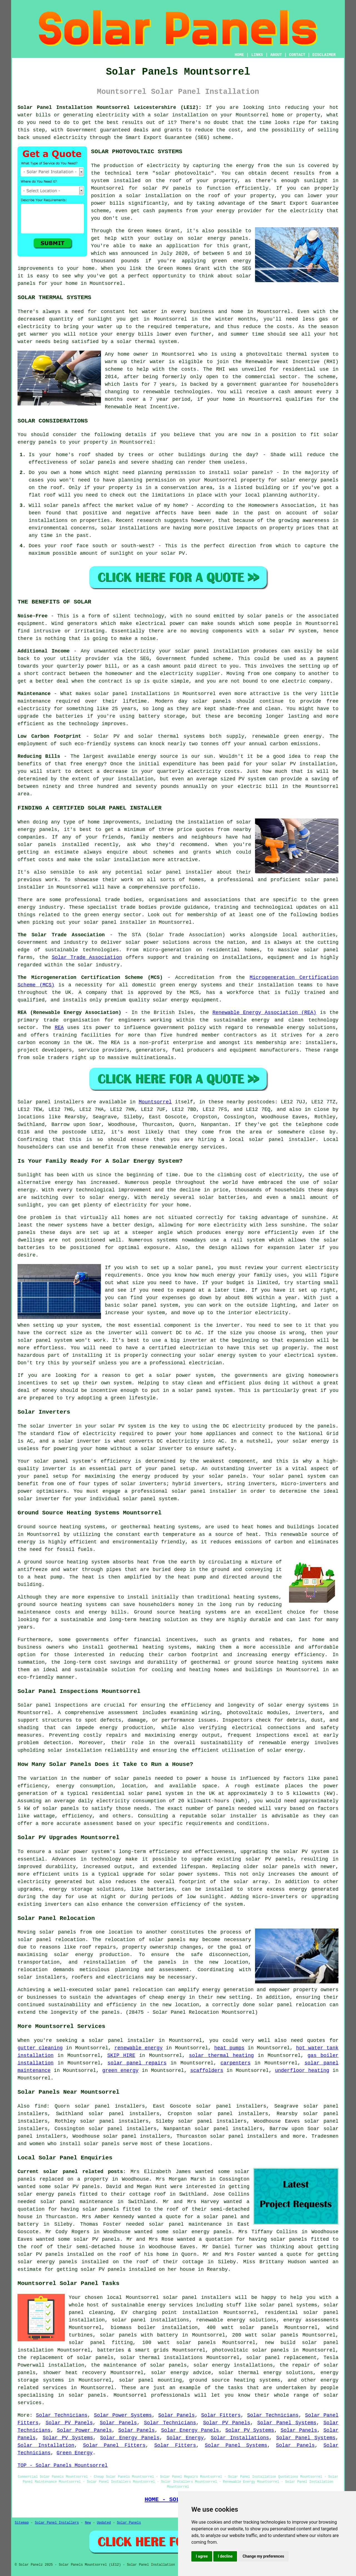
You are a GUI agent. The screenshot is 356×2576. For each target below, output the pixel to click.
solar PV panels (40, 2254)
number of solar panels (117, 1778)
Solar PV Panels (69, 2423)
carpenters (236, 2063)
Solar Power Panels (84, 2430)
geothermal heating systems (159, 1527)
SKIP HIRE (121, 2055)
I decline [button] (225, 2556)
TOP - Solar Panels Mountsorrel (63, 2465)
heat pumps (229, 2048)
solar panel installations (150, 2320)
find (40, 2106)
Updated (104, 2523)
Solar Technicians (61, 2415)
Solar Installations (240, 2438)
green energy (120, 2070)
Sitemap (22, 2523)
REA (59, 1027)
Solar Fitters (221, 2415)
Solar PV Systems (249, 2430)
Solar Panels (176, 2415)
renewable (156, 392)
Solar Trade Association (87, 957)
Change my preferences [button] (263, 2556)
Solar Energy (185, 2438)
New (88, 2523)
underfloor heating (302, 2070)
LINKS (257, 55)
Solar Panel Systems (287, 2423)
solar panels (57, 1932)
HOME (239, 55)
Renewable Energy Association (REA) (264, 1012)
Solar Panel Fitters (114, 2445)
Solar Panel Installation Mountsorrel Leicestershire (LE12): (110, 107)
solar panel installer (179, 872)
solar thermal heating (221, 2055)
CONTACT (297, 55)
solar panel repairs (137, 2063)
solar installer (234, 1816)
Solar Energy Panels (190, 2430)
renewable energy (138, 2048)
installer (222, 1491)
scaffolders (206, 2070)
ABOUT (276, 55)
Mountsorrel (155, 1102)
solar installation (123, 859)
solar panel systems (288, 2305)
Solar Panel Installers (57, 2523)
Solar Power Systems (123, 2415)
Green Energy (74, 2453)
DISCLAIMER (324, 55)
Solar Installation (46, 2445)
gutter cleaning (40, 2048)
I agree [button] (202, 2556)
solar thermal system (147, 341)
